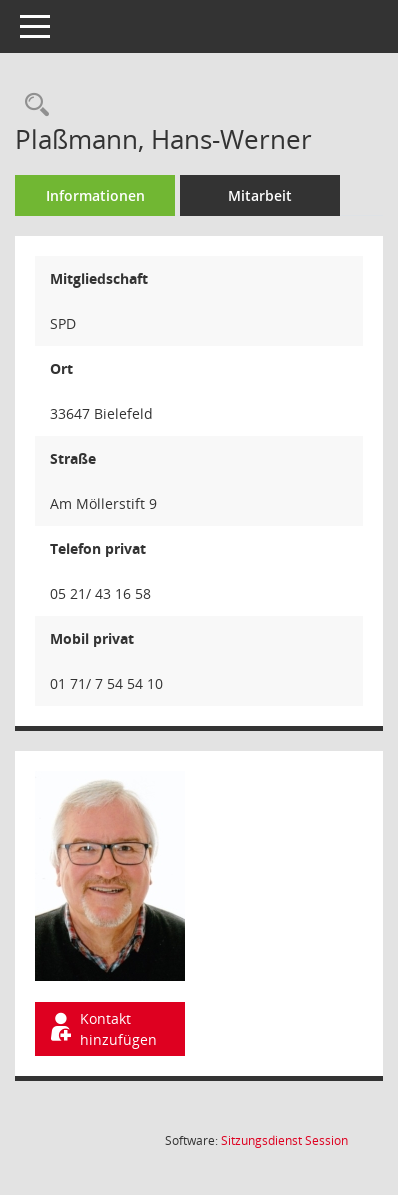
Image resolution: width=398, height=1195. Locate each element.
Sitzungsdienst (284, 1140)
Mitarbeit (260, 195)
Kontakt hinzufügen (102, 1029)
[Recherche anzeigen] (32, 105)
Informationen (95, 195)
